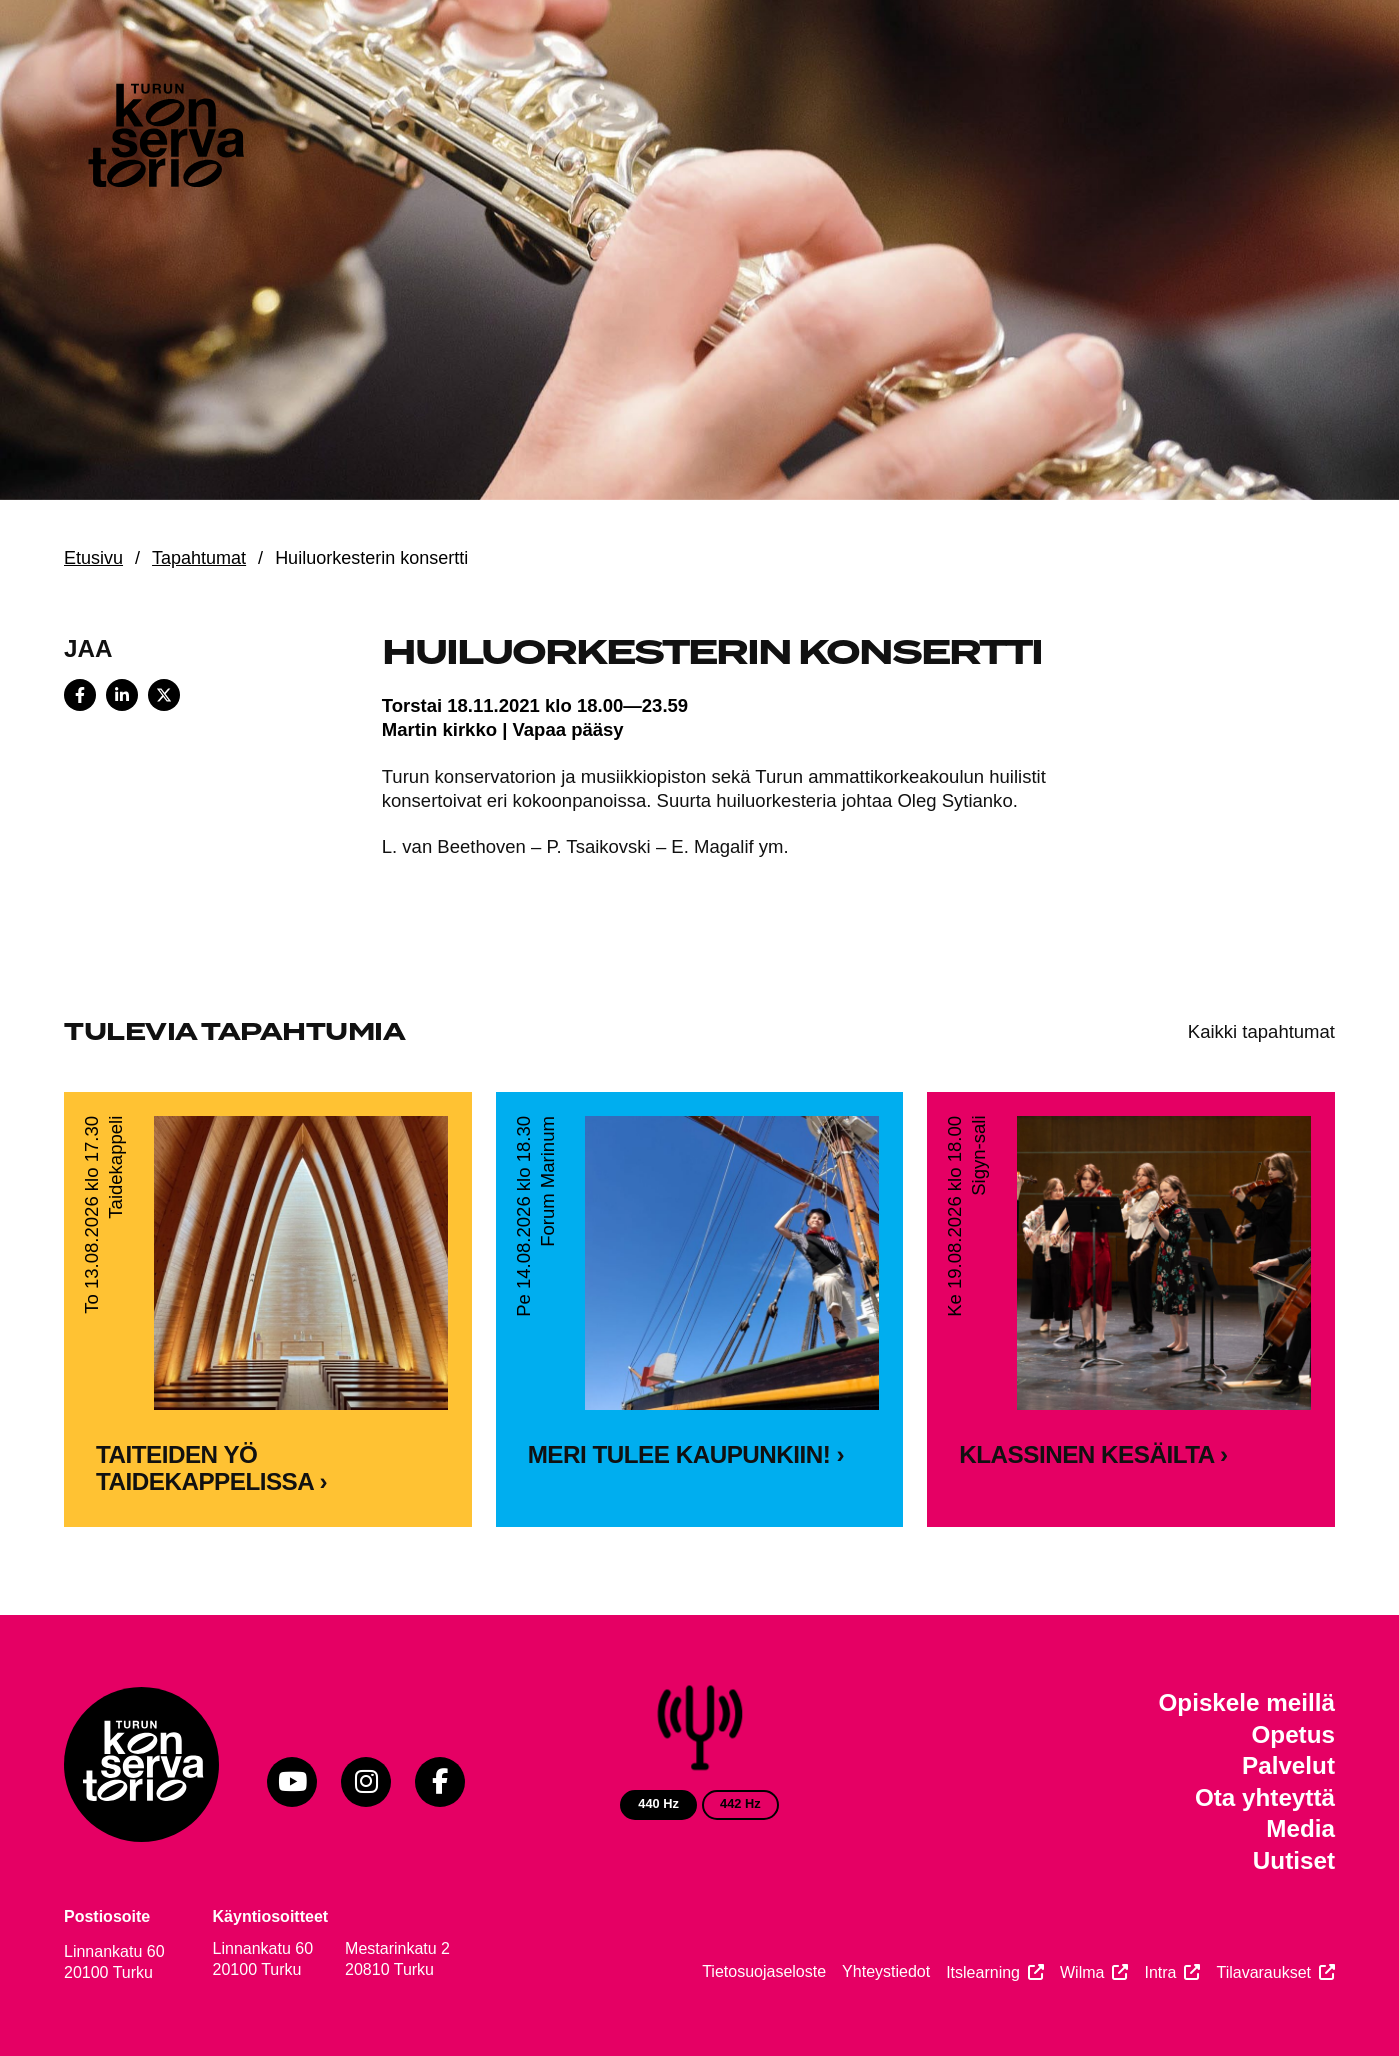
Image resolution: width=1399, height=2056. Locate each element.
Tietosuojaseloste (764, 1971)
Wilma (1082, 1972)
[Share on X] (164, 695)
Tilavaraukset (1263, 1972)
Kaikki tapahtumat (1261, 1031)
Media (1300, 1828)
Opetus (1292, 1734)
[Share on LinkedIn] (122, 695)
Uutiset (1294, 1860)
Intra (1160, 1972)
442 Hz (740, 1803)
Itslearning (983, 1972)
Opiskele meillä (1247, 1702)
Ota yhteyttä (1265, 1797)
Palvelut (1288, 1765)
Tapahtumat (199, 558)
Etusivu (93, 558)
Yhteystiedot (886, 1971)
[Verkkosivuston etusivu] (164, 140)
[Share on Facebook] (80, 695)
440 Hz (658, 1803)
